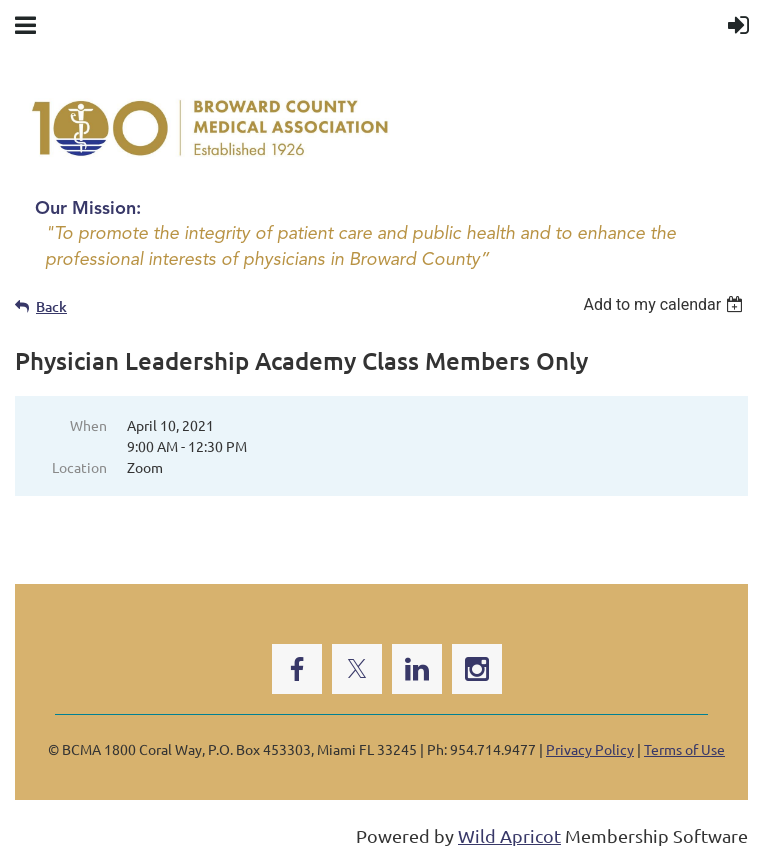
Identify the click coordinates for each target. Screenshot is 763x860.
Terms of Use (684, 749)
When (88, 425)
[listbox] (665, 304)
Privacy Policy (590, 749)
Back (51, 306)
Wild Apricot (509, 835)
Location (79, 467)
